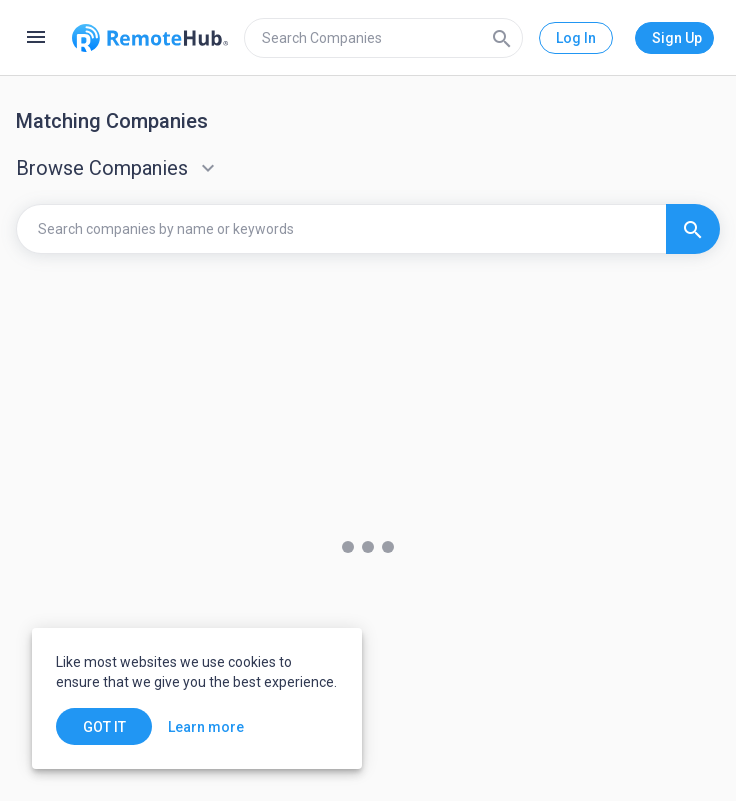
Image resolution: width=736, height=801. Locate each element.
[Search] (502, 38)
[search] (383, 38)
